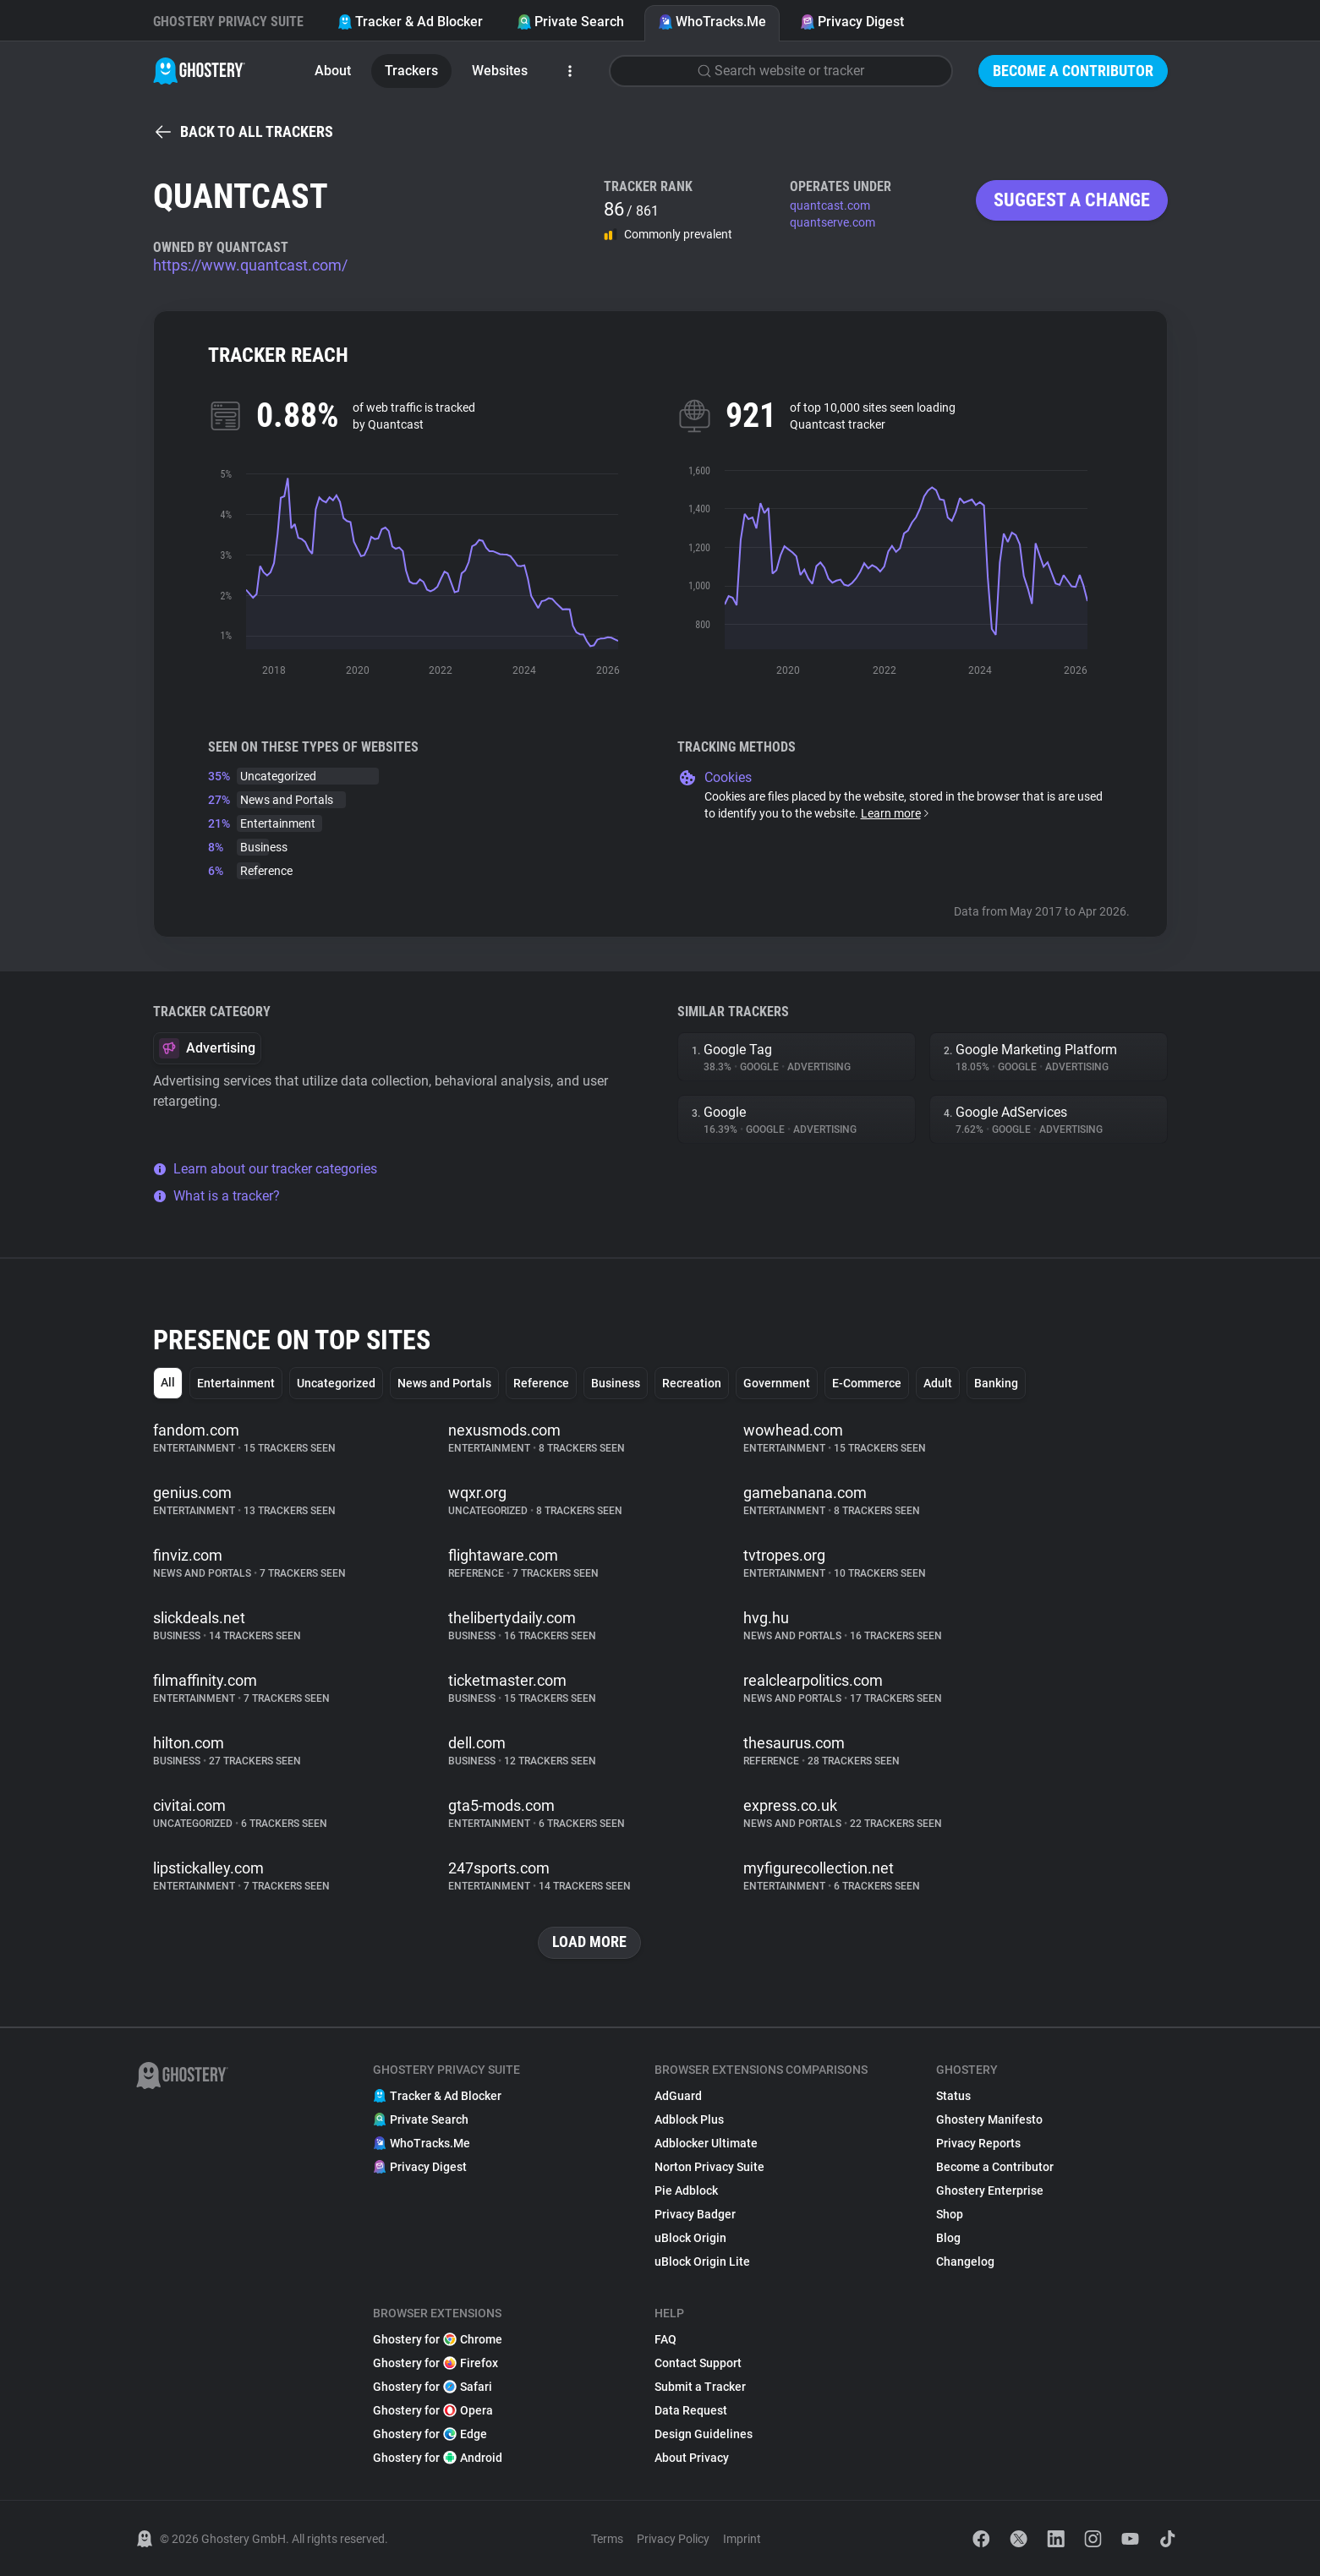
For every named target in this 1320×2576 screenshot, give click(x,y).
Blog (948, 2238)
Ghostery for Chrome (437, 2339)
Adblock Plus (689, 2119)
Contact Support (698, 2363)
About (333, 71)
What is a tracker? (216, 1196)
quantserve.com (832, 222)
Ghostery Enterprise (989, 2190)
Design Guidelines (704, 2434)
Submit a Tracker (700, 2386)
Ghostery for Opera (433, 2410)
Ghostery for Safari (432, 2386)
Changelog (965, 2261)
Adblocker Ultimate (706, 2143)
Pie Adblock (686, 2190)
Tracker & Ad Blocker (410, 22)
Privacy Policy (673, 2539)
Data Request (691, 2410)
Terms (607, 2539)
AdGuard (678, 2096)
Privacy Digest (852, 22)
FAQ (665, 2339)
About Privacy (692, 2457)
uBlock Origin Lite (702, 2261)
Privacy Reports (978, 2143)
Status (953, 2096)
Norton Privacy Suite (709, 2167)
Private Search (570, 22)
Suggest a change (1072, 200)
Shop (949, 2214)
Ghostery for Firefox (435, 2363)
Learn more (896, 813)
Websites (500, 71)
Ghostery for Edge (430, 2434)
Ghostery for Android (437, 2457)
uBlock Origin (690, 2238)
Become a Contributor (1073, 70)
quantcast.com (830, 205)
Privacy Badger (695, 2214)
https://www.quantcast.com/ (250, 265)
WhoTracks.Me (712, 22)
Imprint (742, 2539)
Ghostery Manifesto (989, 2119)
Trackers (411, 71)
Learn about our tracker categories (265, 1169)
